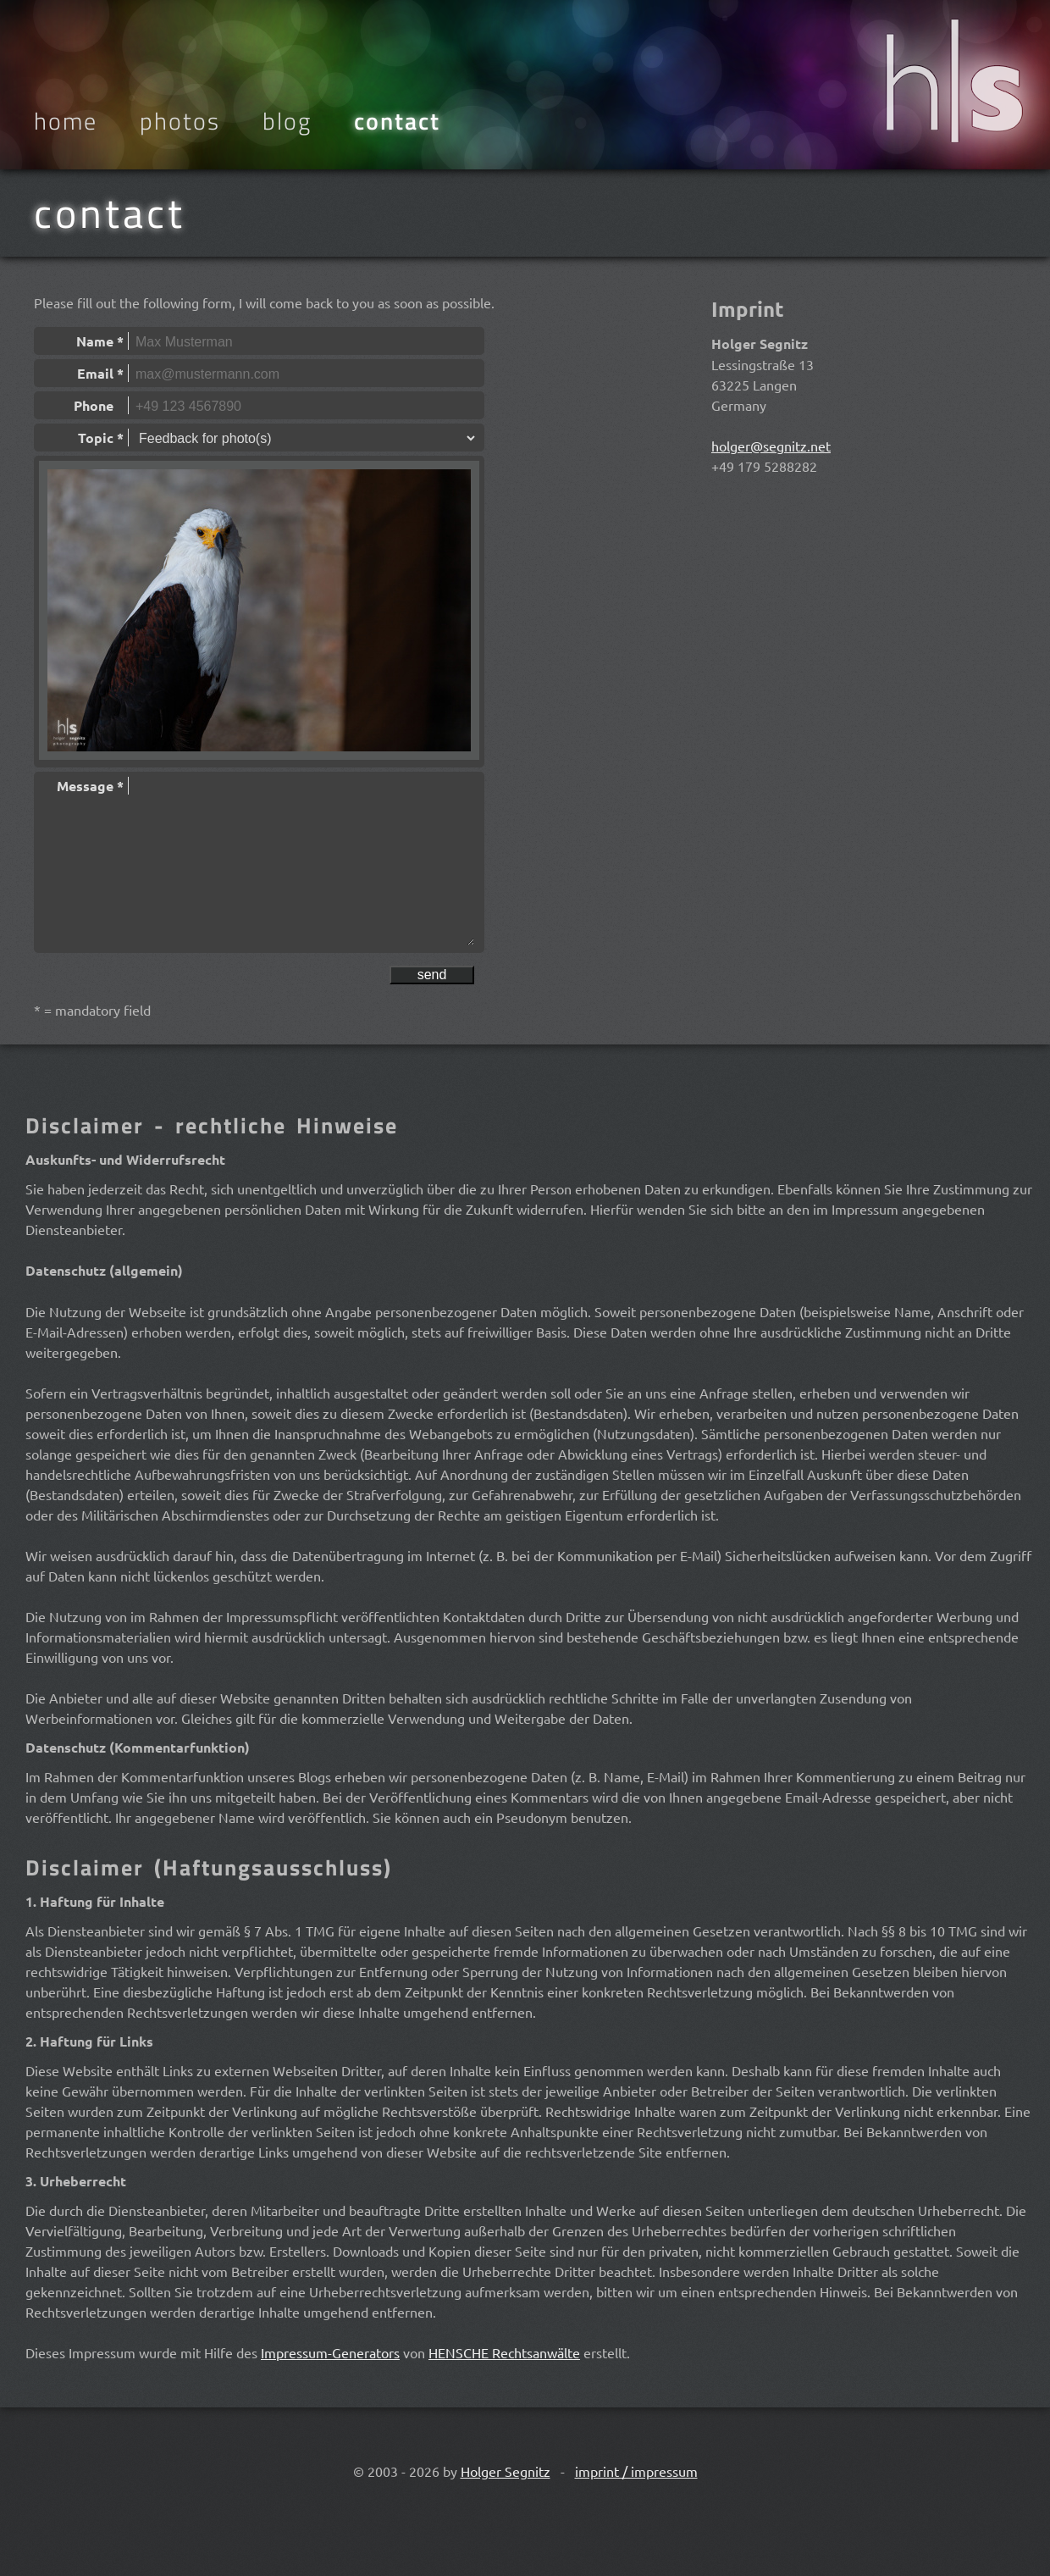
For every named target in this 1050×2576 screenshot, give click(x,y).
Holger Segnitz (505, 2470)
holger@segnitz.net (771, 445)
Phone (99, 405)
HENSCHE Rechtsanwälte (504, 2352)
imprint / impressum (636, 2470)
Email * (100, 373)
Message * (90, 786)
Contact (397, 121)
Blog (287, 121)
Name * (100, 341)
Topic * (101, 437)
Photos (180, 121)
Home (65, 121)
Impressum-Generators (330, 2352)
